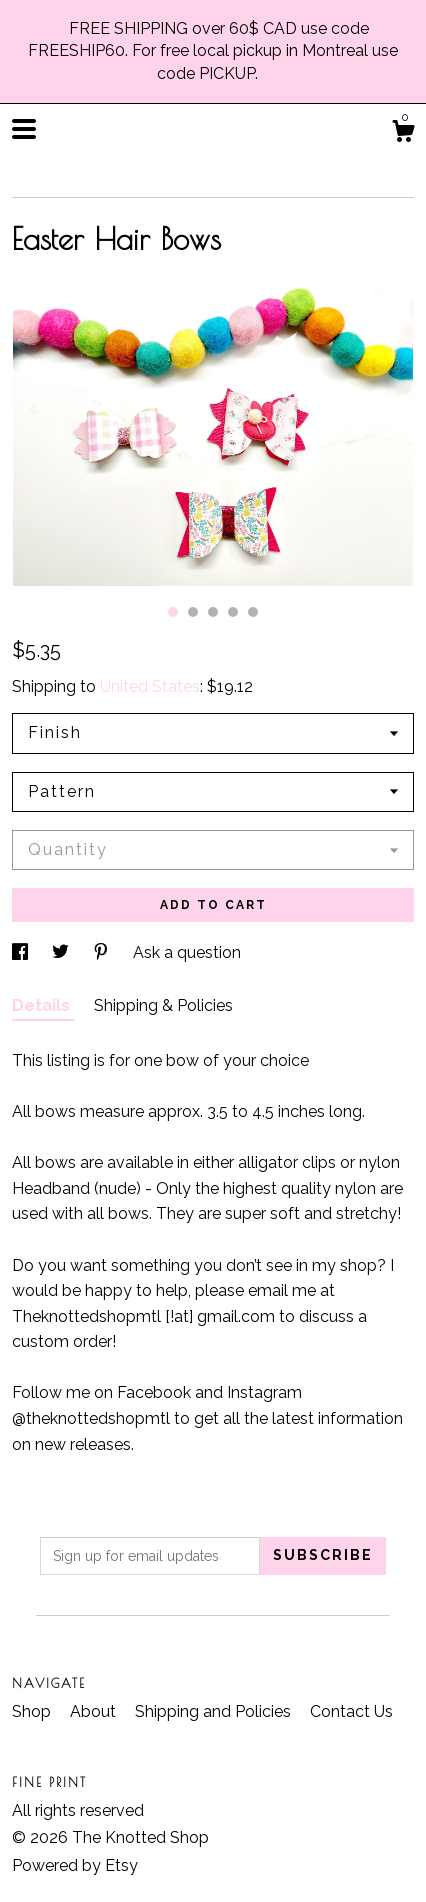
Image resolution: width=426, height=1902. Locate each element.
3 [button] (213, 612)
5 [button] (253, 612)
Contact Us (351, 1711)
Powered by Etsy (75, 1865)
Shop (33, 1711)
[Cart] (403, 134)
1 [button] (173, 612)
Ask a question (187, 952)
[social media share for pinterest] (103, 952)
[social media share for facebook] (22, 952)
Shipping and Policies (215, 1711)
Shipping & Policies (163, 1005)
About (95, 1711)
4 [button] (233, 612)
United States (150, 686)
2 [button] (193, 612)
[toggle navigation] (24, 129)
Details (43, 1005)
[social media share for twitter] (62, 952)
